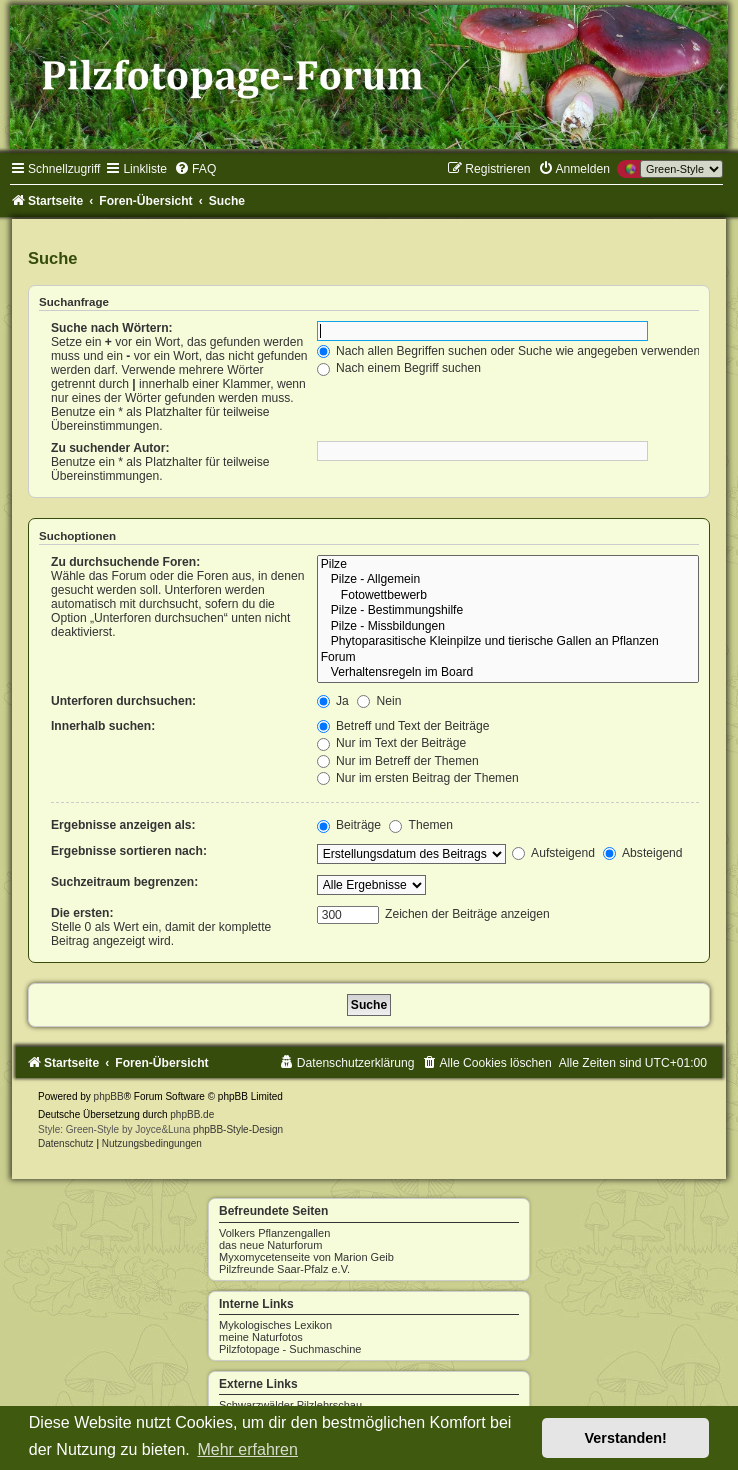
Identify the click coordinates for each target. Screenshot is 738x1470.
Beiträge (349, 825)
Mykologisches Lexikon (275, 1325)
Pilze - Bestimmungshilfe (508, 611)
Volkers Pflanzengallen (274, 1233)
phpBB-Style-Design (238, 1129)
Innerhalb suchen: (103, 726)
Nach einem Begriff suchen (399, 368)
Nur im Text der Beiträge (392, 743)
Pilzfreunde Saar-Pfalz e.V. (284, 1269)
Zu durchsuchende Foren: (125, 562)
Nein (379, 701)
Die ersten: (82, 913)
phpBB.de (192, 1114)
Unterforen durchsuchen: (123, 701)
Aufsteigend (553, 853)
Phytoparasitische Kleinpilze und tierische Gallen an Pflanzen (508, 642)
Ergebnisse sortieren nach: (129, 851)
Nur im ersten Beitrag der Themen (418, 778)
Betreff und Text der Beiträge (403, 726)
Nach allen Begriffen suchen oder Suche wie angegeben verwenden (509, 351)
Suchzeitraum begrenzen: (124, 882)
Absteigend (642, 853)
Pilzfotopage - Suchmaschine (290, 1349)
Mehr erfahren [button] (247, 1449)
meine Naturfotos (261, 1337)
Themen (421, 825)
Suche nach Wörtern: (112, 328)
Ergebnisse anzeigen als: (123, 825)
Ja (333, 701)
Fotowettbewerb (508, 596)
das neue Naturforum (270, 1245)
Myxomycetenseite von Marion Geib (306, 1257)
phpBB (109, 1096)
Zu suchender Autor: (110, 448)
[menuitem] (195, 169)
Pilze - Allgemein (508, 580)
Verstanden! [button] (626, 1438)
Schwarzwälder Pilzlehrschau (290, 1405)
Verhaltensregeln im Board (508, 673)
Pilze (508, 565)
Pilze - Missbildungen (508, 627)
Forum (508, 658)
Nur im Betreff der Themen (398, 761)
